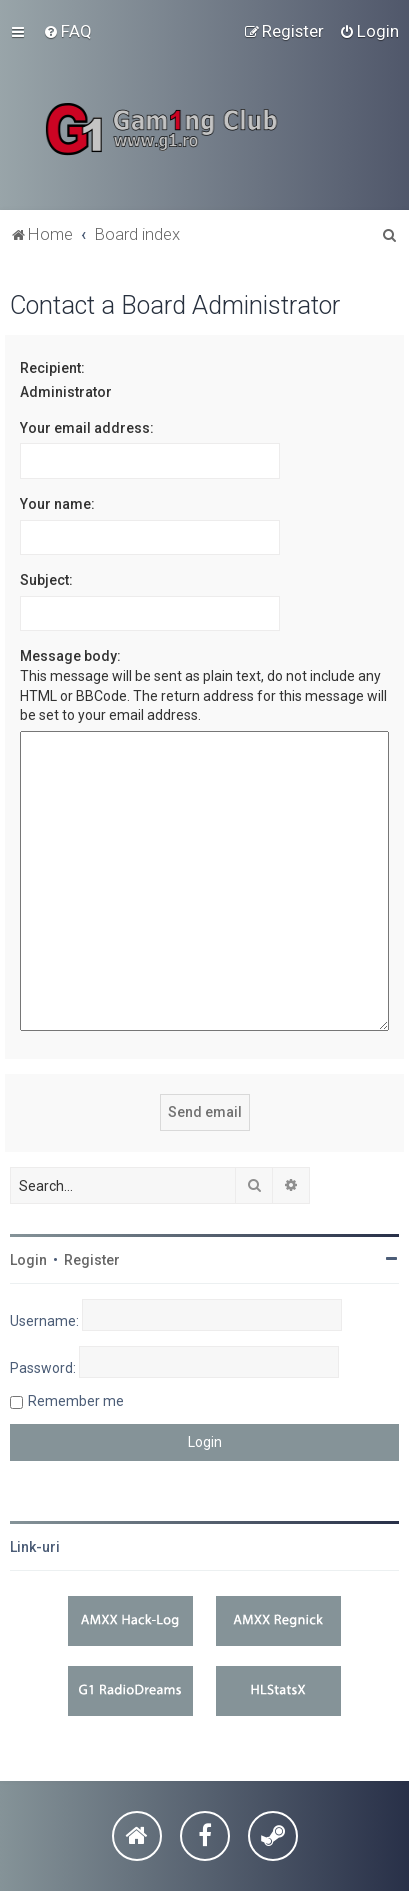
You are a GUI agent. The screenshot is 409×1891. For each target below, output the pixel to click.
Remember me (76, 1401)
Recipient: (52, 368)
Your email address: (87, 428)
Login (28, 1260)
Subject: (46, 580)
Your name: (57, 504)
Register (92, 1260)
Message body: (70, 656)
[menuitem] (67, 31)
